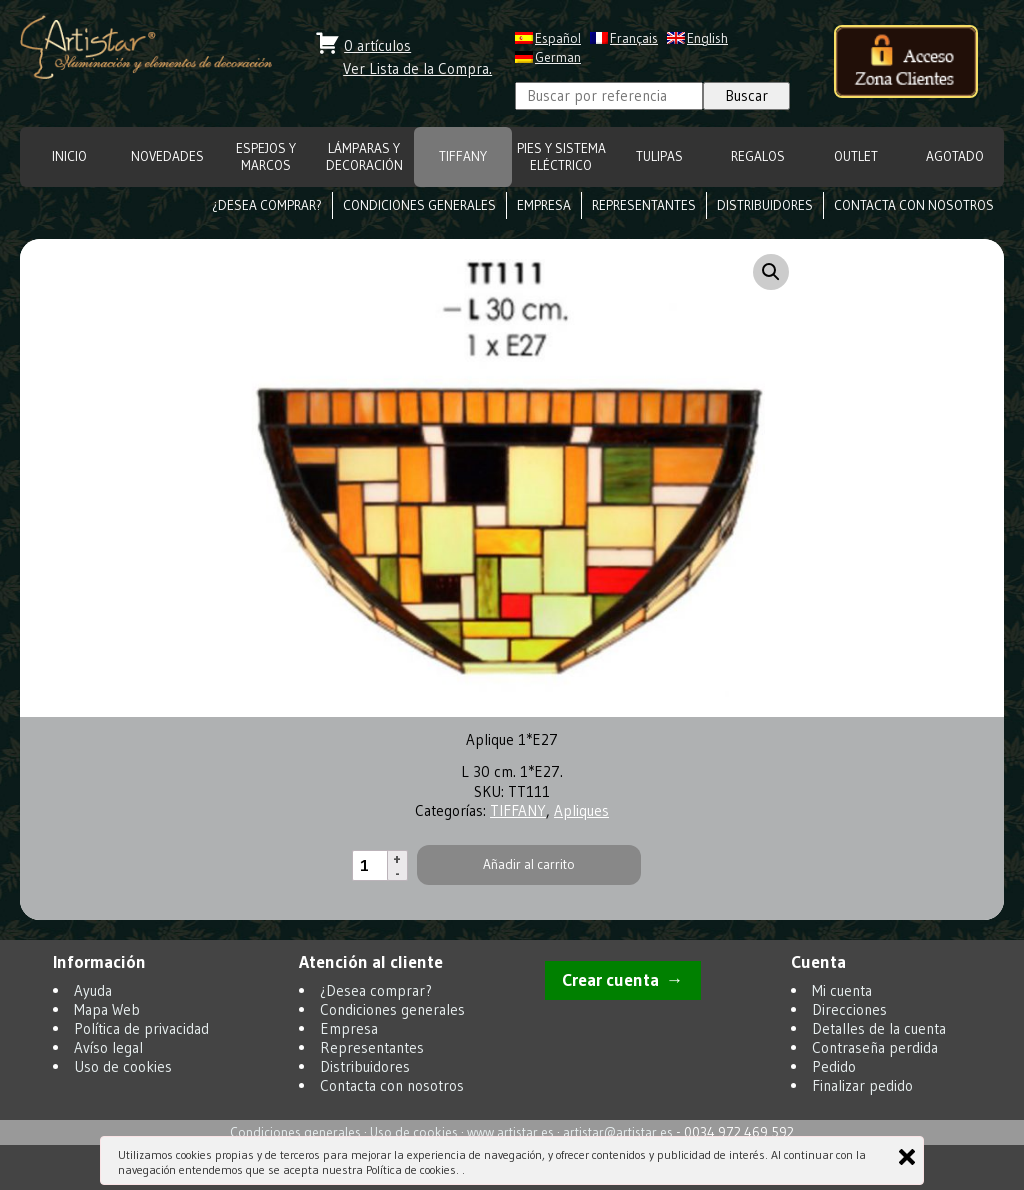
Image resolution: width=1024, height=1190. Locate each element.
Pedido (834, 1066)
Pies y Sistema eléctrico (561, 157)
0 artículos (377, 45)
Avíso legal (108, 1047)
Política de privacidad (141, 1028)
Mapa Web (107, 1009)
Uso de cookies (123, 1066)
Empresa (544, 205)
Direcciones (849, 1009)
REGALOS (758, 156)
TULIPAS (659, 156)
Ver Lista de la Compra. (417, 68)
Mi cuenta (842, 990)
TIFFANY (463, 156)
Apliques (581, 810)
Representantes (644, 205)
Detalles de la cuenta (879, 1028)
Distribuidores (765, 205)
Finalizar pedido (862, 1085)
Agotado (955, 156)
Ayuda (93, 990)
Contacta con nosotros (914, 205)
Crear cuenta (610, 980)
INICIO (69, 156)
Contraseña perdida (875, 1047)
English (707, 38)
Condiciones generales (419, 205)
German (558, 57)
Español (558, 38)
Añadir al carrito (529, 864)
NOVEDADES (167, 156)
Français (634, 38)
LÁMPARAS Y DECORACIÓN (364, 157)
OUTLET (856, 156)
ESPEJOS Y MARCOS (266, 157)
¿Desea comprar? (267, 205)
